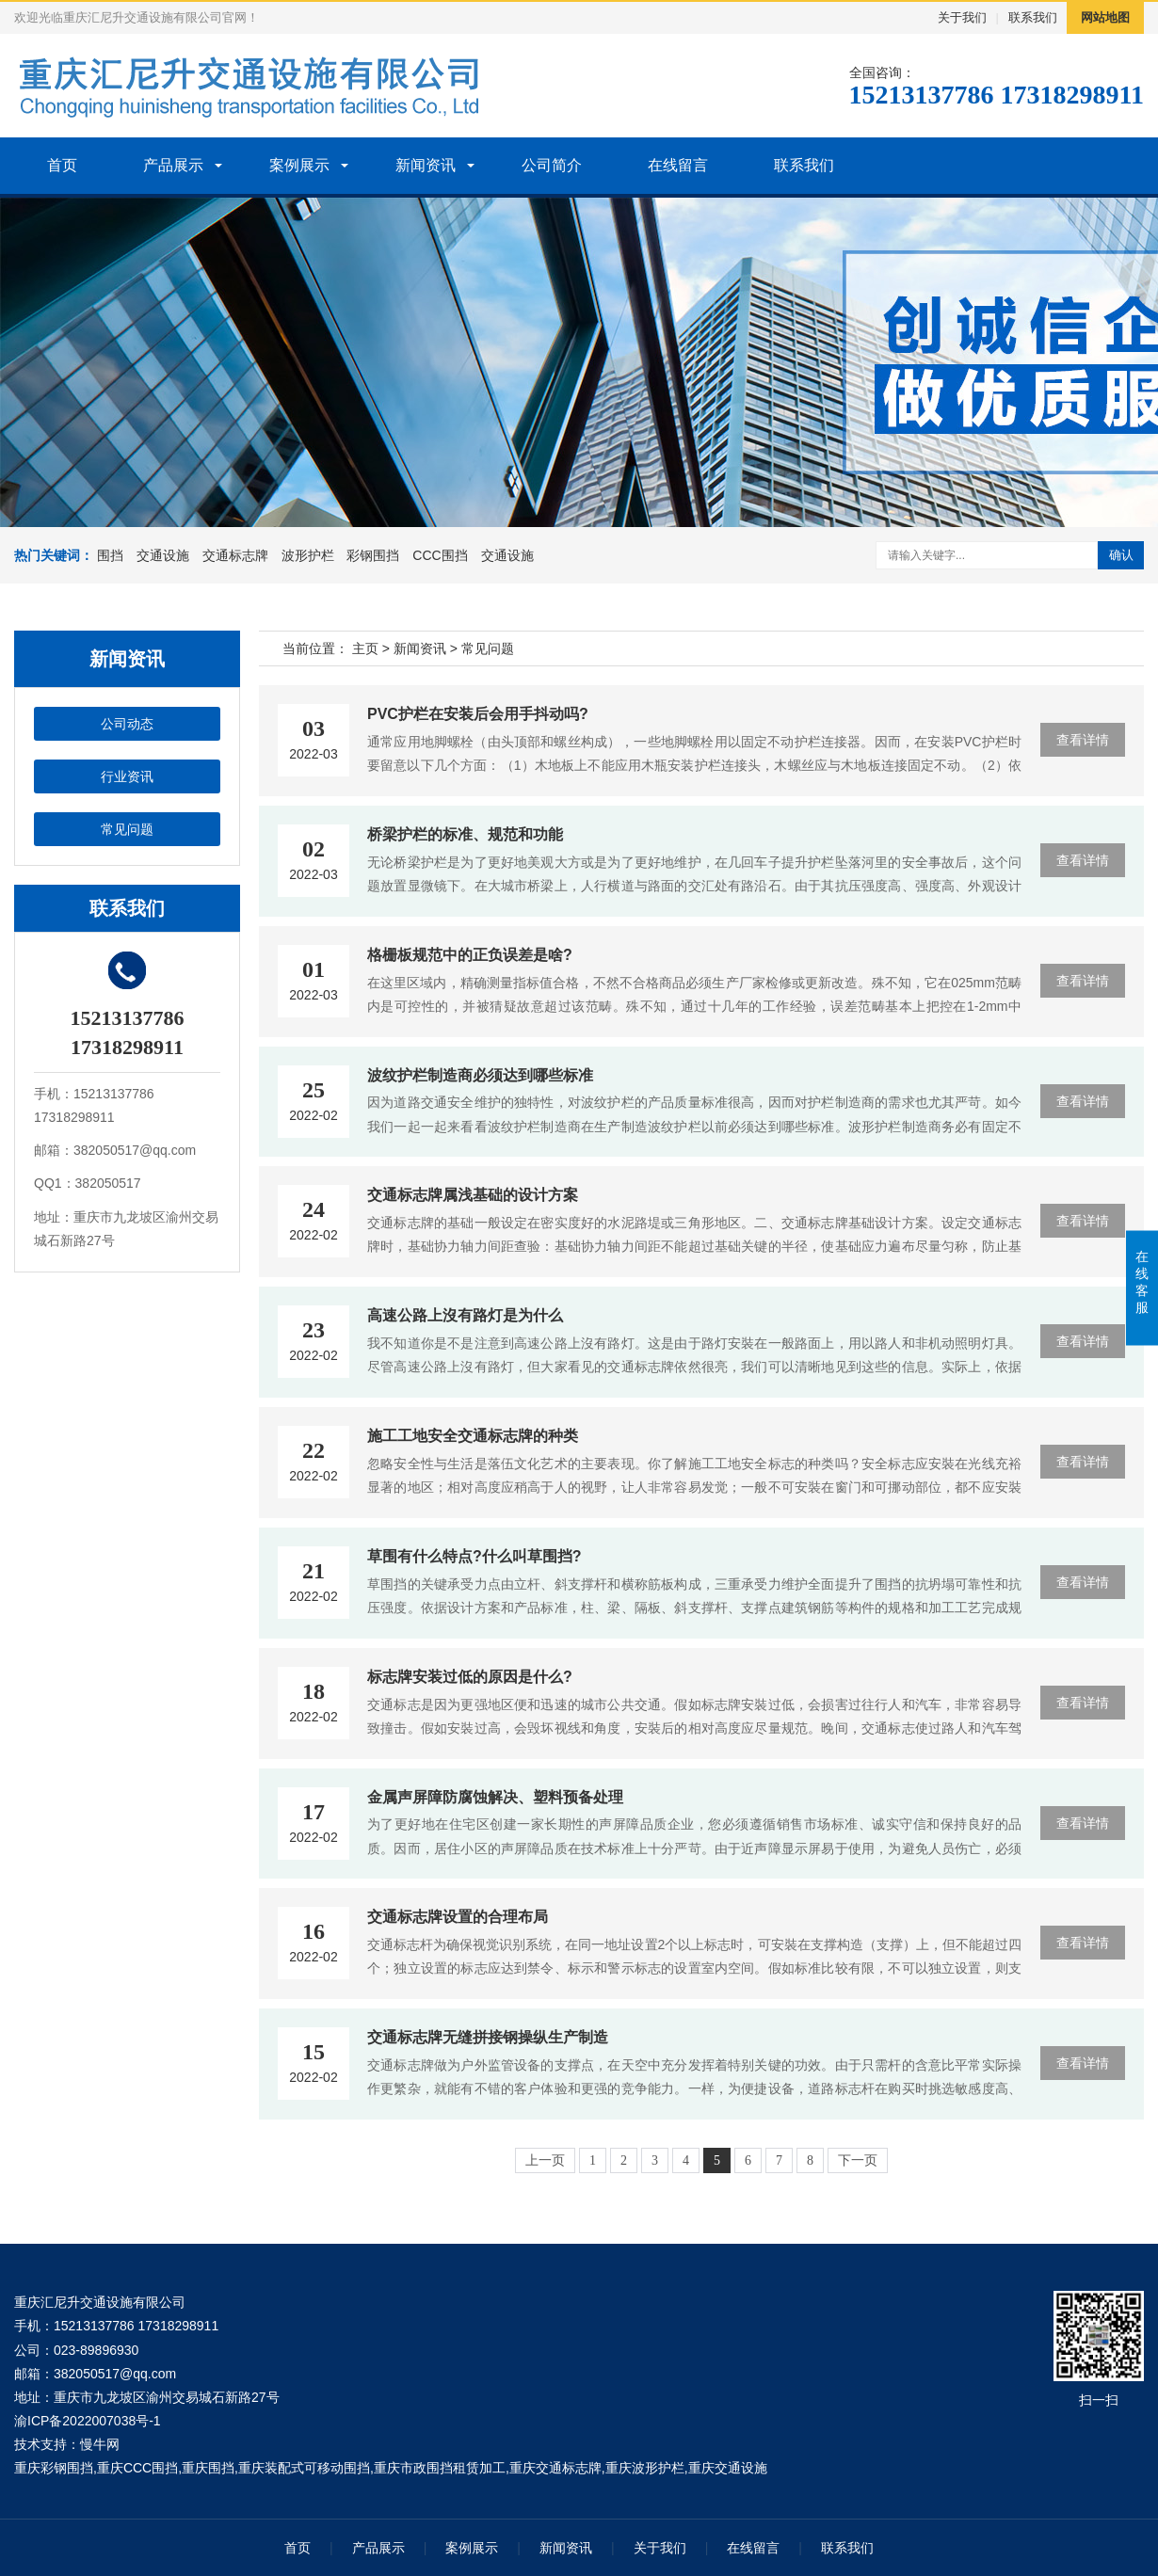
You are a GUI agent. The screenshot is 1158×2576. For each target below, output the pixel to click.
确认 (1121, 555)
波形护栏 (307, 555)
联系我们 (1032, 17)
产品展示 (173, 165)
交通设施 (163, 555)
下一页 (857, 2160)
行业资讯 (127, 776)
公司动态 (127, 723)
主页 (365, 648)
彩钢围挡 (372, 555)
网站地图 (1105, 17)
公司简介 (552, 165)
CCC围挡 (439, 555)
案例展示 (299, 165)
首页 (62, 165)
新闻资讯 (425, 165)
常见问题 (127, 829)
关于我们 (962, 17)
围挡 (110, 555)
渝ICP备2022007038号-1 (87, 2420)
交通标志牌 (235, 555)
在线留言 (678, 165)
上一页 (545, 2160)
